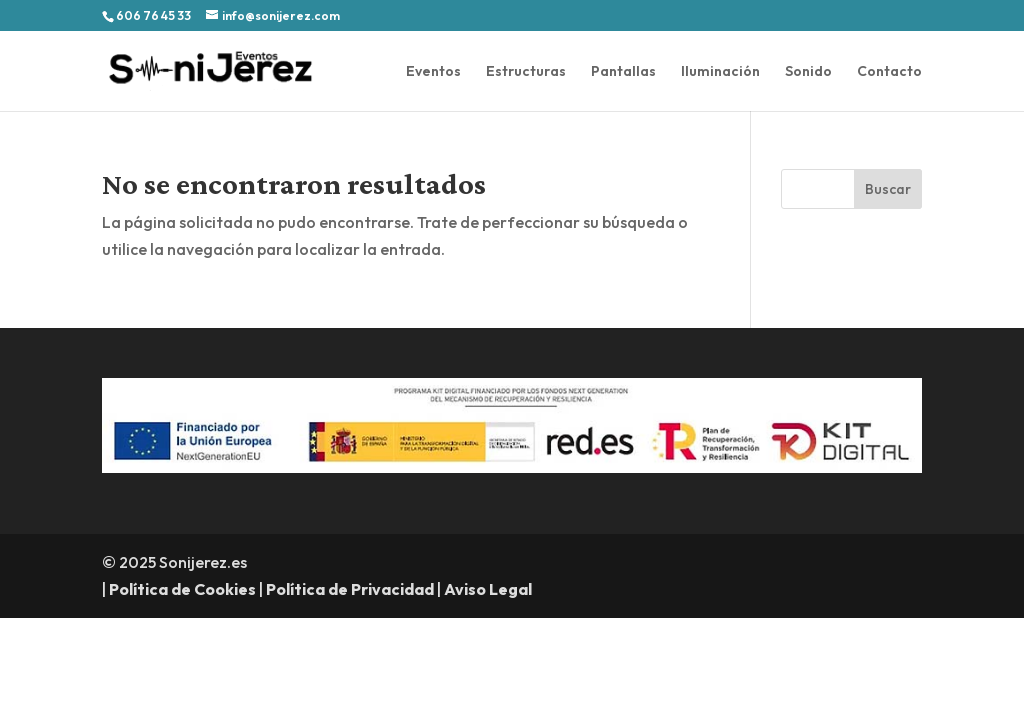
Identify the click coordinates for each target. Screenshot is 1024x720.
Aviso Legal (488, 589)
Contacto (889, 72)
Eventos (433, 72)
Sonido (808, 72)
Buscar (888, 189)
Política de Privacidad (350, 589)
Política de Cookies (182, 589)
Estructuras (526, 72)
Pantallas (623, 72)
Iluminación (720, 72)
